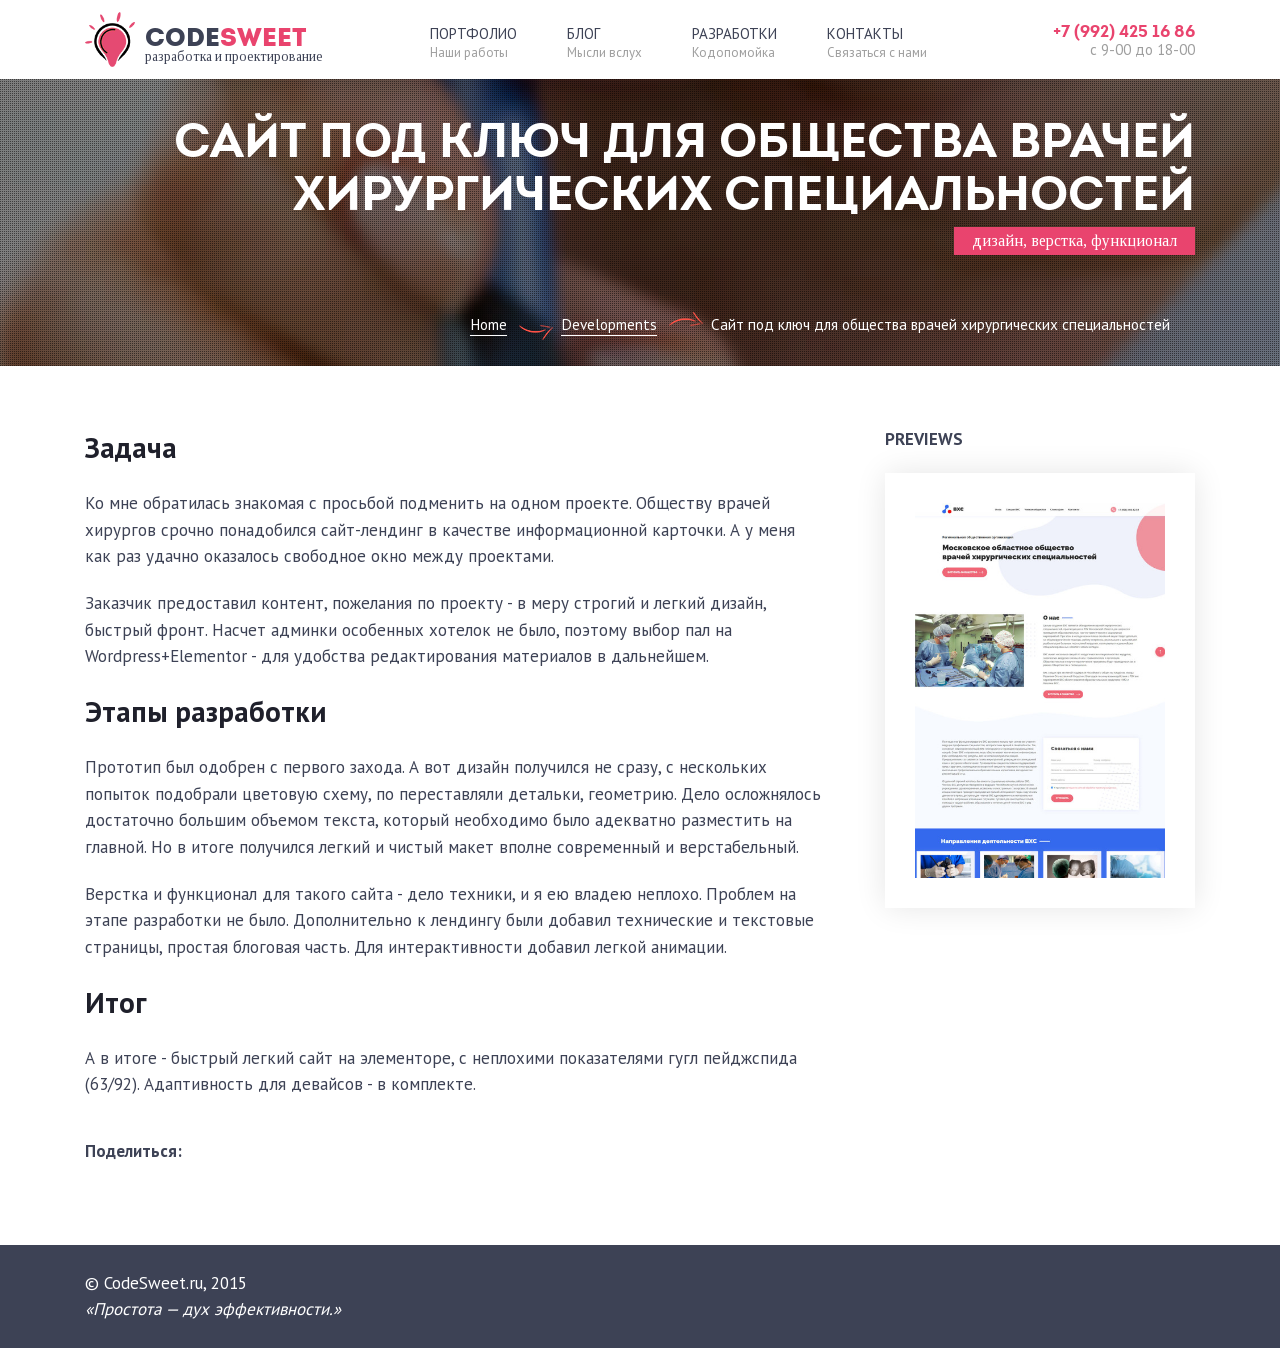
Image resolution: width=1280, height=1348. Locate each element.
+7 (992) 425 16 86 (1124, 31)
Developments (609, 324)
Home (488, 324)
